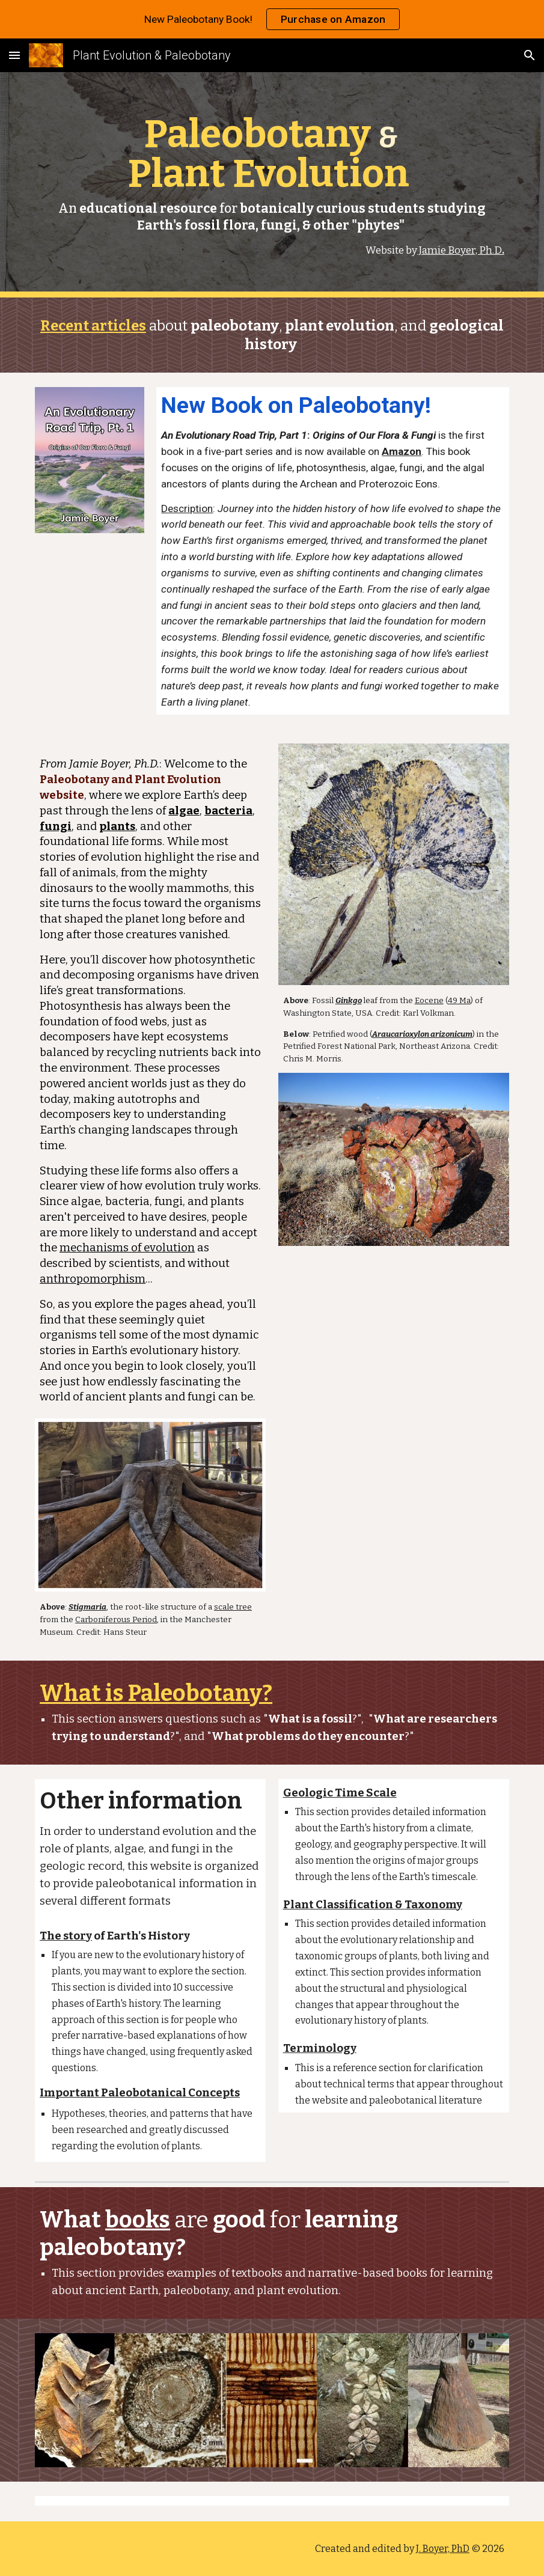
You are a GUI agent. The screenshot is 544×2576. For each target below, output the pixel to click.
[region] (272, 19)
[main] (272, 185)
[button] (14, 55)
